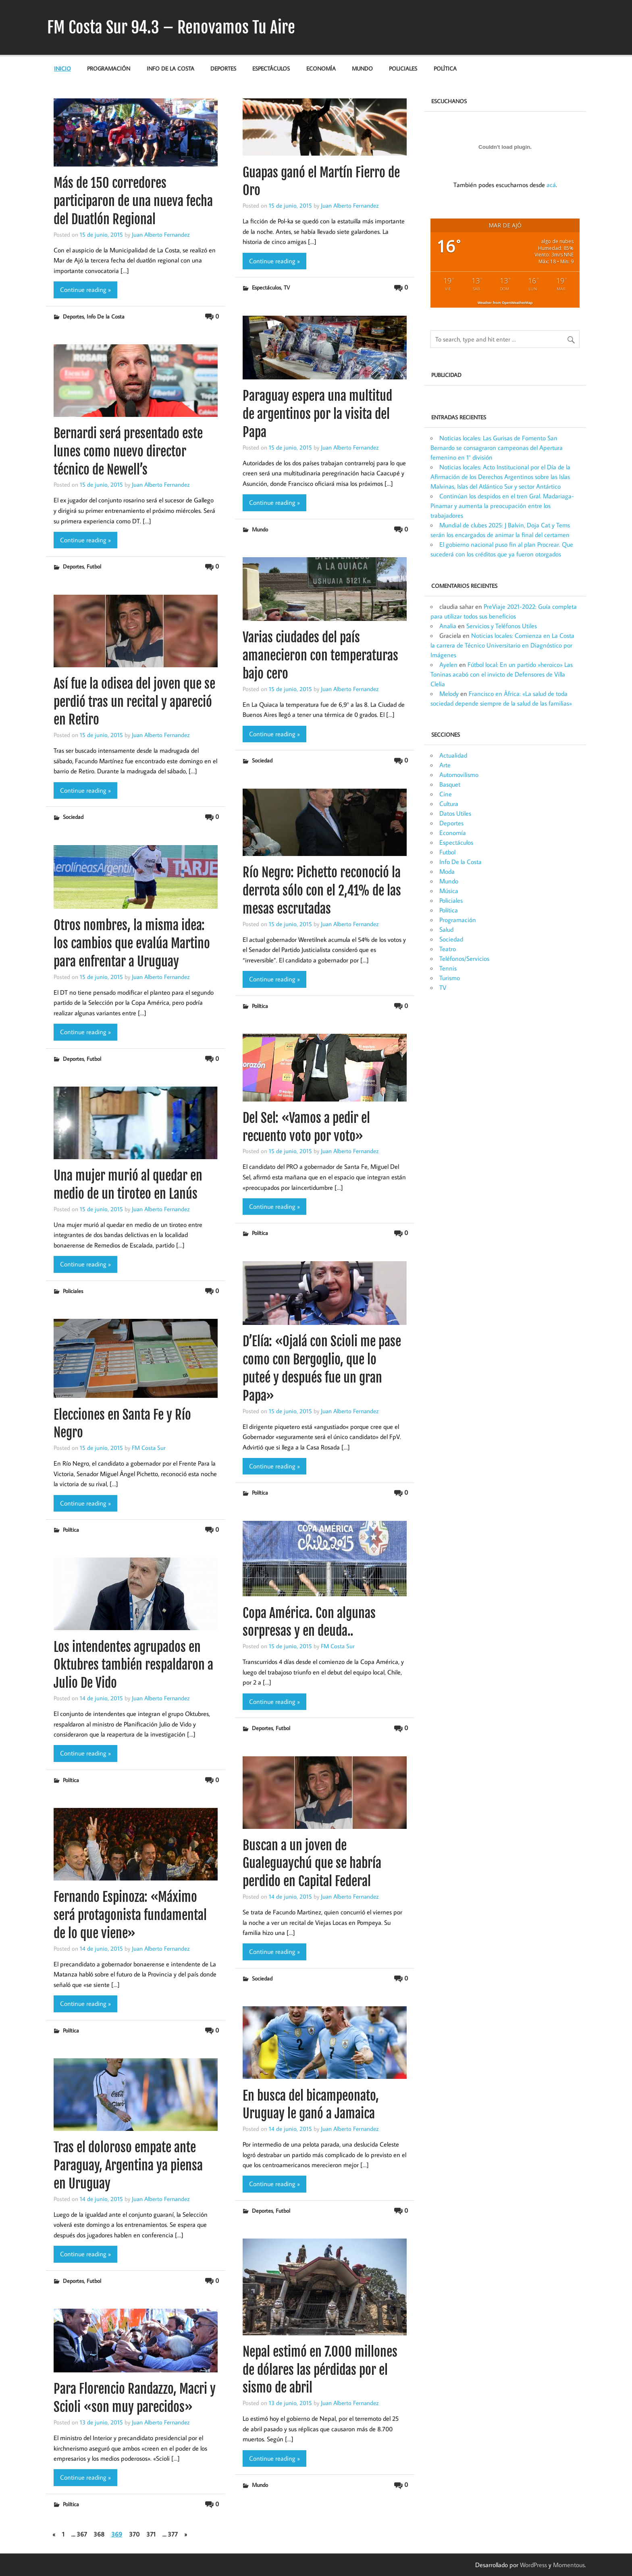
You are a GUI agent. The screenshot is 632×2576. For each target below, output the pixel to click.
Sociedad (262, 760)
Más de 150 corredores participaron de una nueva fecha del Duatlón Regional (133, 201)
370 (134, 2534)
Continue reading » (85, 289)
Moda (447, 871)
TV (287, 287)
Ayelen (448, 664)
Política (445, 68)
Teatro (447, 949)
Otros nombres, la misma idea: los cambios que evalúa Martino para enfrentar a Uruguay (132, 943)
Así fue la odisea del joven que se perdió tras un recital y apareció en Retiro (134, 702)
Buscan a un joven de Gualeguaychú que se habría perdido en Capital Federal (312, 1863)
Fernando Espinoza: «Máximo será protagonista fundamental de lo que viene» (130, 1915)
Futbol (94, 566)
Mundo (362, 68)
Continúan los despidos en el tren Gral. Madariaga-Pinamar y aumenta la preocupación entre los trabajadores (502, 505)
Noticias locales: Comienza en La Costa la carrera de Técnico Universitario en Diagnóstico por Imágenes (502, 645)
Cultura (448, 804)
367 (82, 2534)
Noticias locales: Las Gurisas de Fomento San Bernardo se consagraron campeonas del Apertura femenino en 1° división (496, 447)
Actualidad (453, 755)
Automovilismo (458, 775)
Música (448, 891)
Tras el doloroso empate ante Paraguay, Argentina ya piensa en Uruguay (128, 2165)
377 (173, 2534)
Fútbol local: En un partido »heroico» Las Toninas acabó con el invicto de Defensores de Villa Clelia (501, 674)
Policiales (403, 68)
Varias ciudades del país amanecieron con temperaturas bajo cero (320, 655)
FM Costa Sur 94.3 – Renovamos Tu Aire (171, 27)
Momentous (569, 2565)
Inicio (62, 68)
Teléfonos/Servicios (464, 958)
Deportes (223, 68)
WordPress (533, 2565)
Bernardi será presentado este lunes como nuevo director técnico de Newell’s (128, 451)
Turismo (449, 978)
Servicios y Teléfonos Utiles (501, 626)
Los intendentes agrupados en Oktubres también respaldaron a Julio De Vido (133, 1665)
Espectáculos (271, 68)
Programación (108, 68)
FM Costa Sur (149, 1447)
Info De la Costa (170, 68)
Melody (449, 693)
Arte (445, 765)
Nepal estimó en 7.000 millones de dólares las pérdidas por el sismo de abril (320, 2370)
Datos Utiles (455, 813)
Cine (445, 794)
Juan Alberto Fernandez (161, 234)
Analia (447, 626)
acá (551, 185)
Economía (321, 68)
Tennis (448, 968)
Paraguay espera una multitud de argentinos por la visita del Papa (317, 414)
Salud (446, 929)
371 (151, 2534)
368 (99, 2534)
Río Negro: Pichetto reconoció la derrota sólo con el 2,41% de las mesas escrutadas (322, 890)
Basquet (449, 784)
